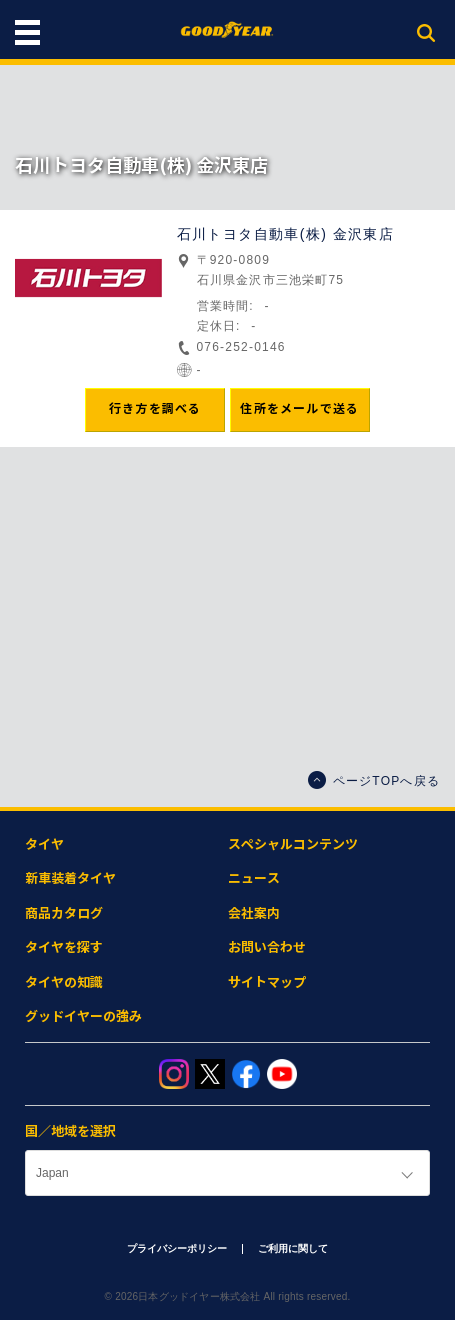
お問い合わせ (267, 947)
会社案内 (254, 913)
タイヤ (44, 844)
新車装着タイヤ (70, 878)
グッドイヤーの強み (83, 1016)
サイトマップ (267, 982)
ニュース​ (254, 878)
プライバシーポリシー (177, 1248)
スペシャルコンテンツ (293, 844)
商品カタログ (64, 913)
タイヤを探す (64, 947)
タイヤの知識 (64, 982)
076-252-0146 (241, 347)
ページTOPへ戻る (374, 780)
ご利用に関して (293, 1248)
